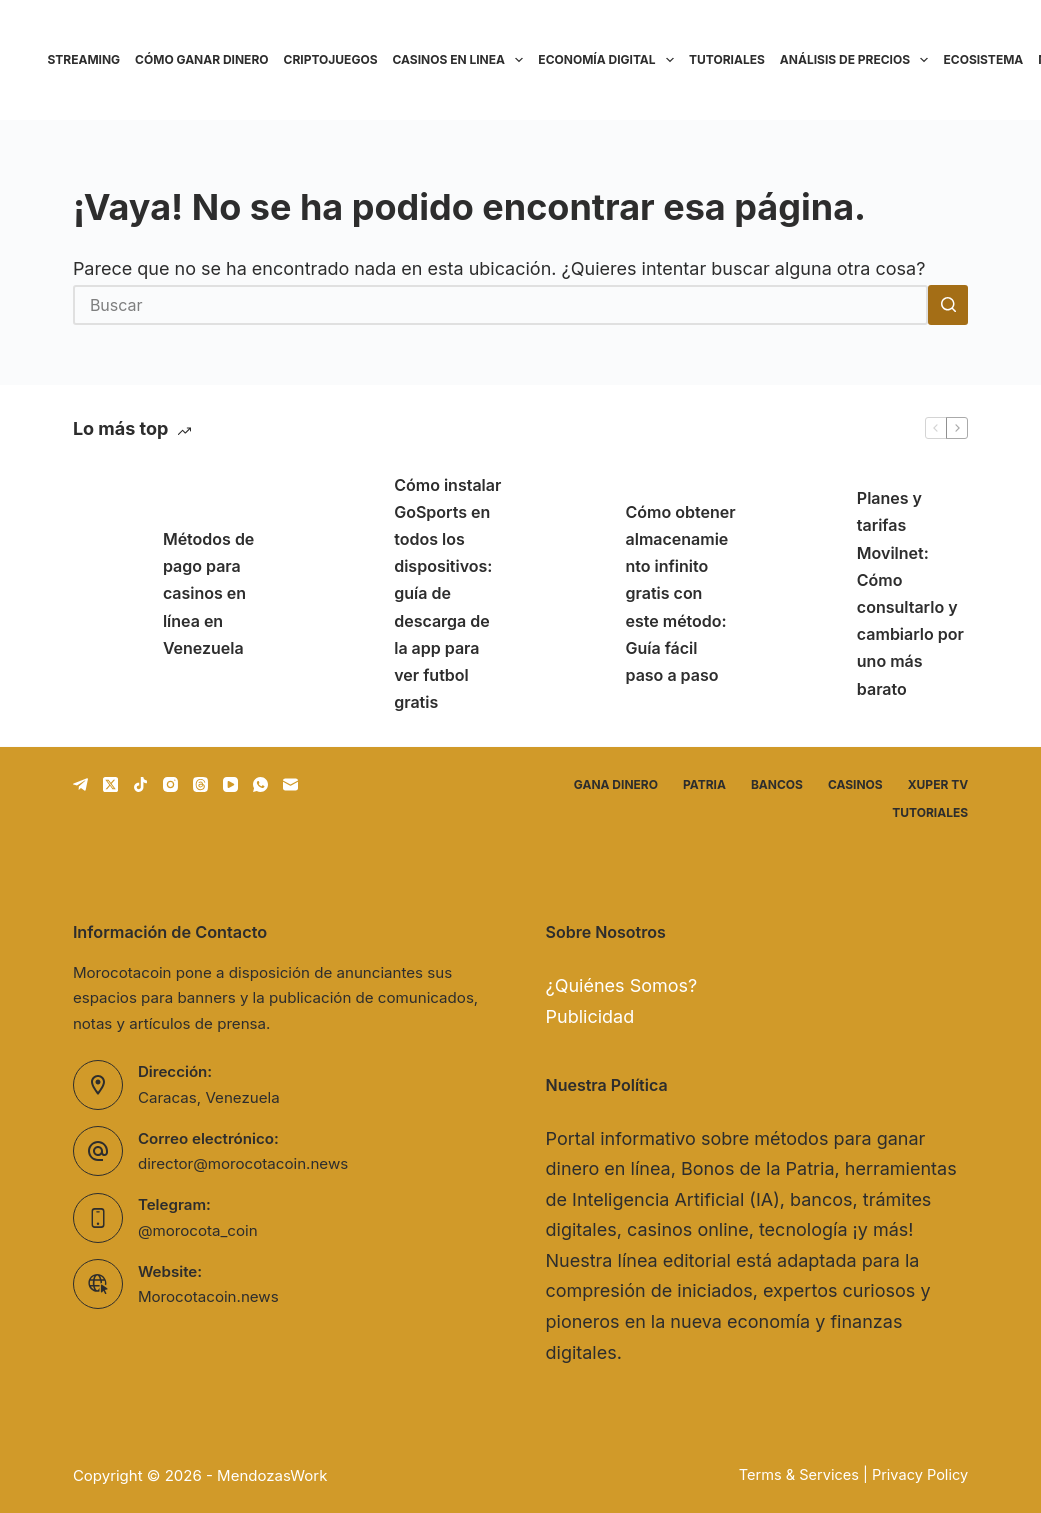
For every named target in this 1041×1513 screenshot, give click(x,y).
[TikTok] (140, 784)
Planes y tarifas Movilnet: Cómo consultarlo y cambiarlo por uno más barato (910, 593)
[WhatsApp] (260, 784)
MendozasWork (272, 1475)
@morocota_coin (198, 1230)
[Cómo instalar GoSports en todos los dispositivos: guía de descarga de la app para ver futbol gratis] (339, 594)
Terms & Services (799, 1475)
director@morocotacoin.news (243, 1163)
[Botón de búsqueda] (948, 305)
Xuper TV (938, 784)
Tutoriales (727, 59)
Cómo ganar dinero (201, 59)
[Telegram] (80, 784)
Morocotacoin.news (208, 1296)
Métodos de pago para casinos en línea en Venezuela (208, 593)
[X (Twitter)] (110, 784)
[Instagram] (170, 784)
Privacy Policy (920, 1475)
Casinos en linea (462, 60)
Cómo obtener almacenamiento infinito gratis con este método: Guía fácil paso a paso (681, 593)
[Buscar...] (500, 305)
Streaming (84, 59)
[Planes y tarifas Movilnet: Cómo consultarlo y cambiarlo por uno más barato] (802, 594)
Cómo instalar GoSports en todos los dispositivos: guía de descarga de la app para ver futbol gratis (447, 594)
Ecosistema (983, 59)
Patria (704, 784)
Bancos (777, 784)
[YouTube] (230, 784)
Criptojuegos (331, 59)
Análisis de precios (858, 60)
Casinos (855, 784)
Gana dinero (616, 784)
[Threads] (200, 784)
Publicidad (590, 1016)
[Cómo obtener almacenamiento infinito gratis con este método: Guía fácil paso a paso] (571, 594)
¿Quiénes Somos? (622, 985)
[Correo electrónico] (290, 784)
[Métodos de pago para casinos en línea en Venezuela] (108, 594)
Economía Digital (609, 60)
